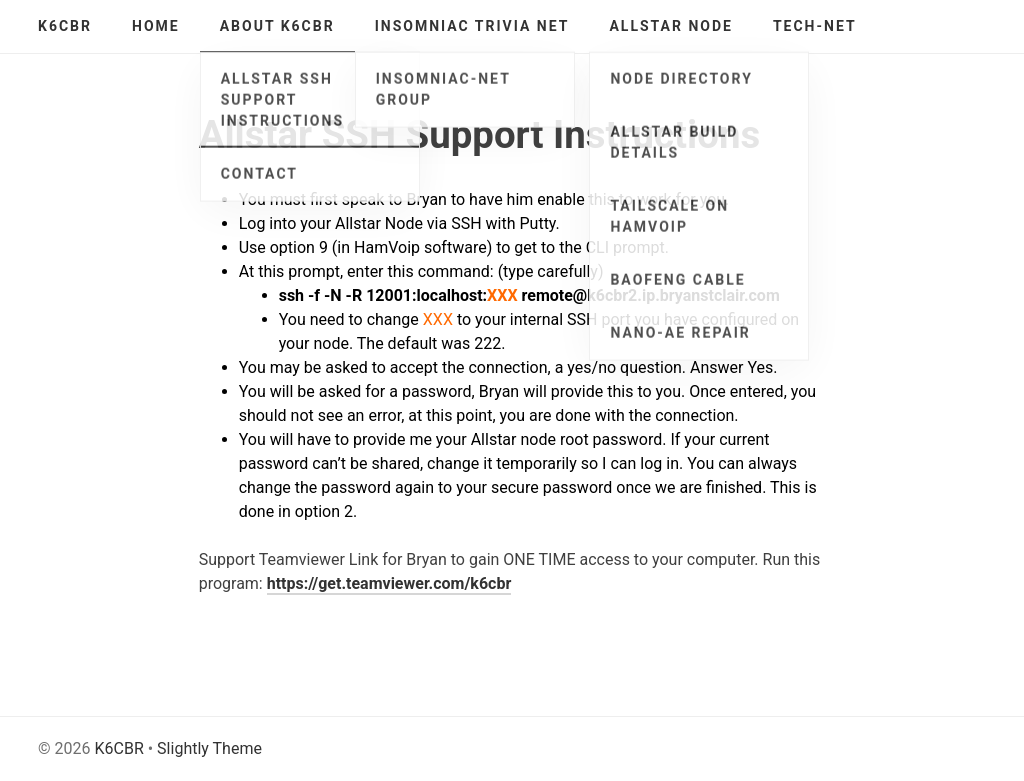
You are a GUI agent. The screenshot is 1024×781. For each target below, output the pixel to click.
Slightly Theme (209, 748)
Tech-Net (815, 26)
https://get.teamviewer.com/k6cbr (389, 583)
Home (156, 26)
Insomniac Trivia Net (472, 26)
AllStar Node (670, 26)
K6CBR (65, 26)
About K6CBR (277, 26)
